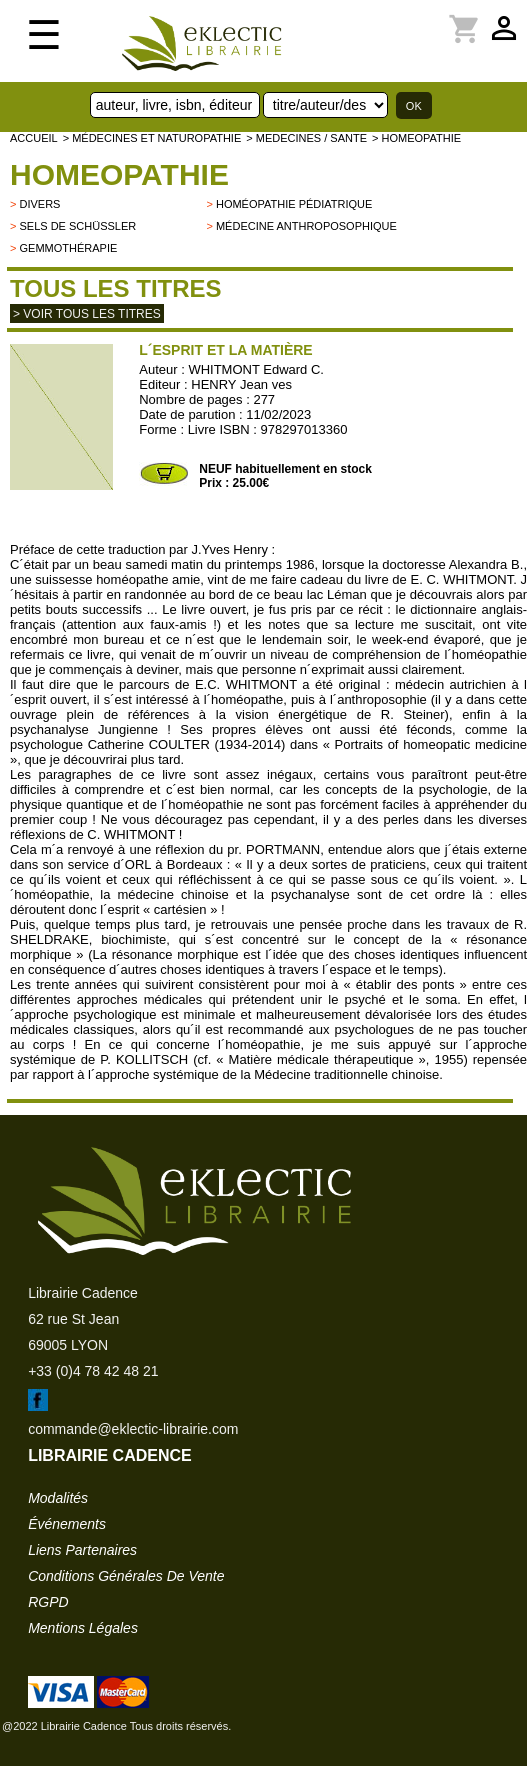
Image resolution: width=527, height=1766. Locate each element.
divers (39, 204)
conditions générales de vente (126, 1576)
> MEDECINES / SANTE (306, 138)
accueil (34, 138)
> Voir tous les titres (87, 314)
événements (67, 1524)
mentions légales (83, 1628)
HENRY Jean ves (241, 384)
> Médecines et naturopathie (152, 138)
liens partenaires (82, 1550)
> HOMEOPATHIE (416, 138)
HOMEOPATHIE (119, 174)
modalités (58, 1498)
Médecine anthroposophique (306, 226)
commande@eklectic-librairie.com (133, 1429)
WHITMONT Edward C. (256, 369)
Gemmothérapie (68, 248)
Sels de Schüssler (77, 226)
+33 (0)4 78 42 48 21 (93, 1371)
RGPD (48, 1602)
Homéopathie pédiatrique (294, 204)
